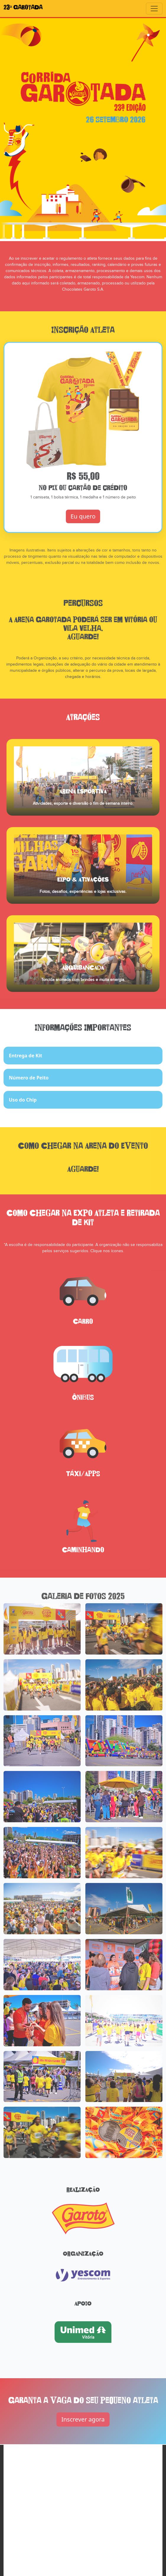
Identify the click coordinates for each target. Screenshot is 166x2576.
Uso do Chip (23, 1109)
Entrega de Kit (25, 1064)
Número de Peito (29, 1087)
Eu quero (83, 526)
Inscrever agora (83, 2428)
